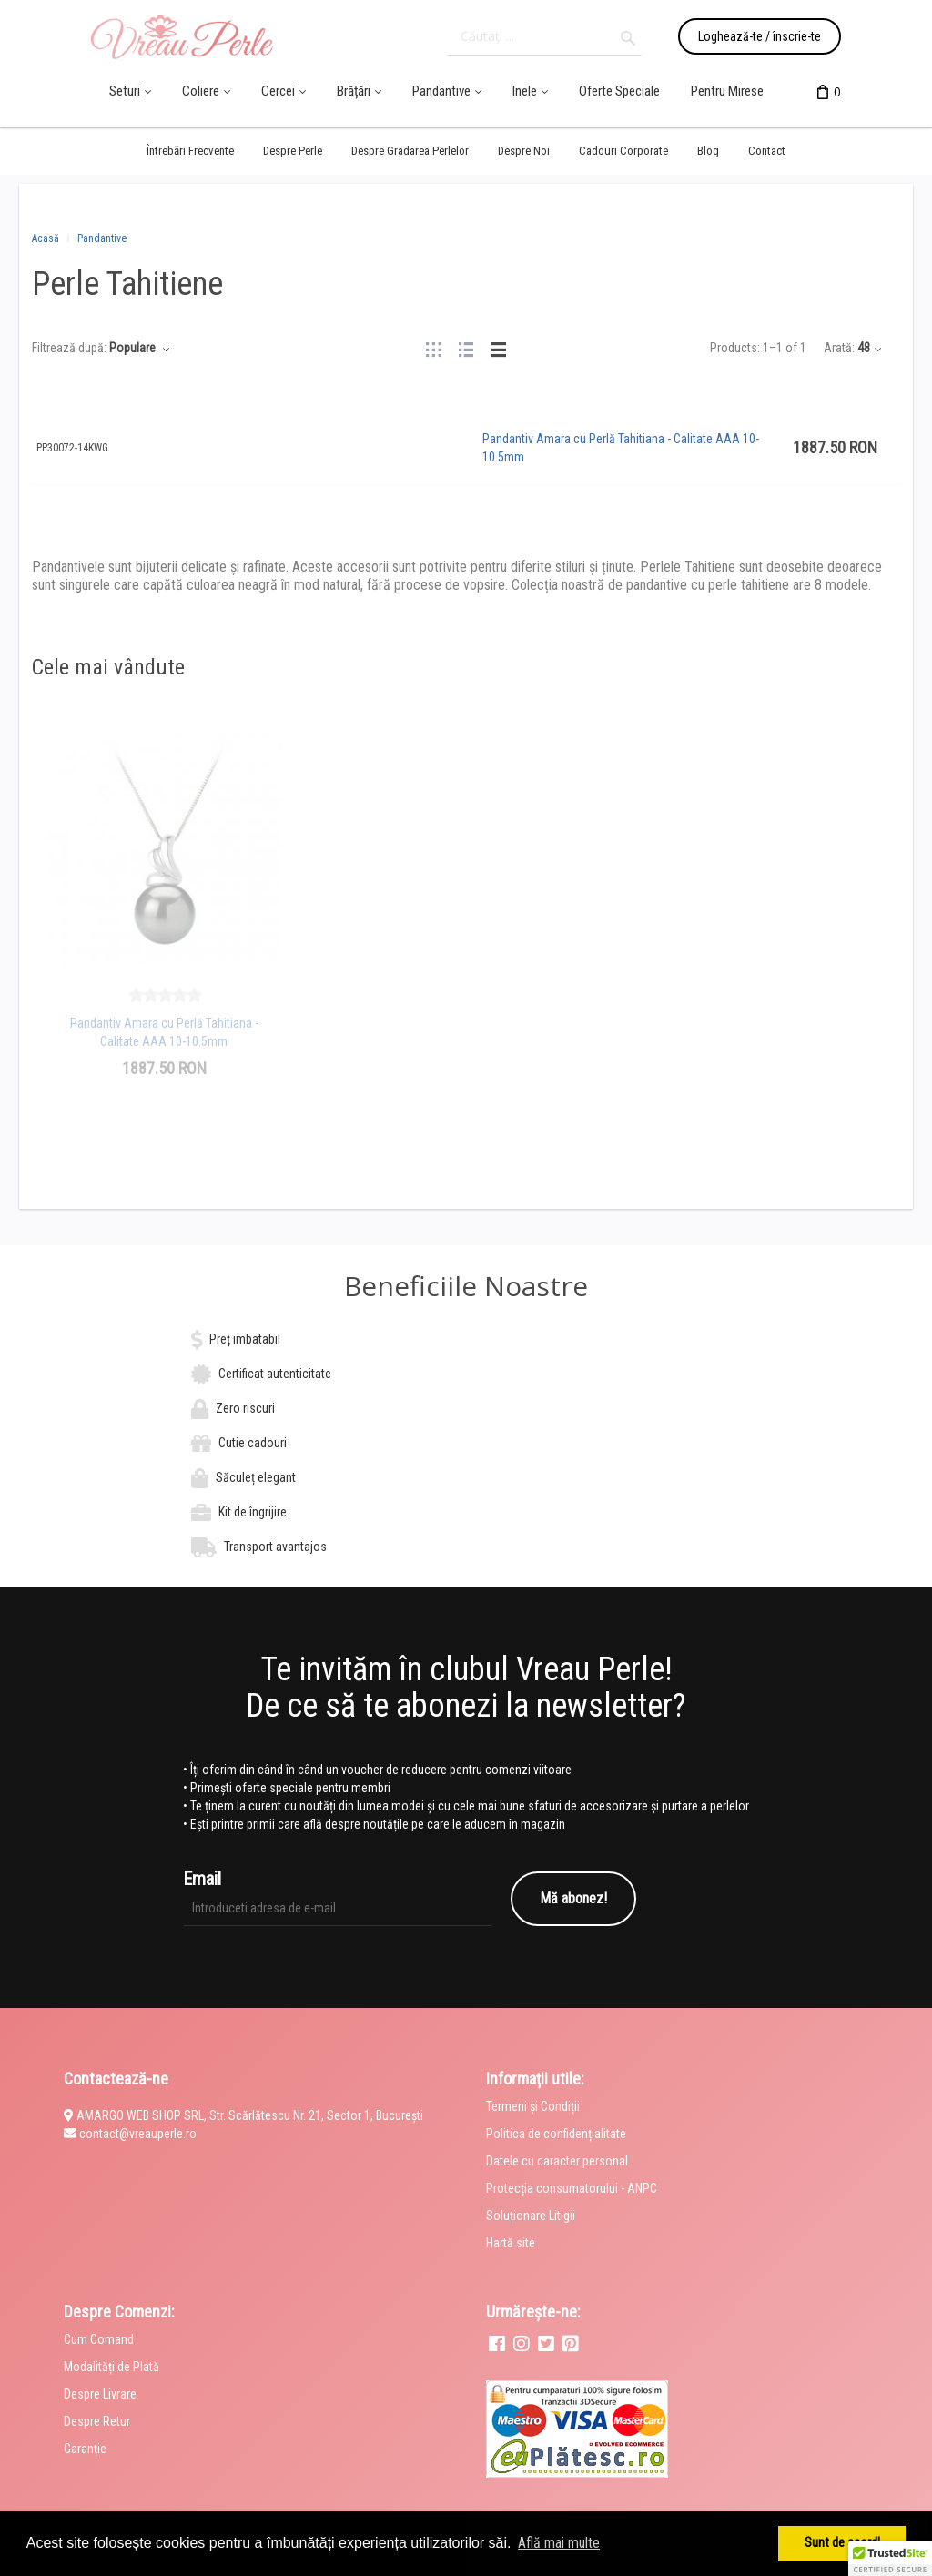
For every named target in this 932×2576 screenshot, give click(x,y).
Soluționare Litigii (530, 2215)
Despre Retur (97, 2421)
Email (202, 1879)
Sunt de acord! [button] (842, 2543)
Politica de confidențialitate (556, 2133)
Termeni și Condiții (533, 2106)
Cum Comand (99, 2339)
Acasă (45, 238)
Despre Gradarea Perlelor (410, 150)
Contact (766, 150)
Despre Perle (292, 150)
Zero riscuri (245, 1408)
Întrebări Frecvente (190, 150)
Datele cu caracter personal (557, 2161)
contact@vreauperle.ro (138, 2133)
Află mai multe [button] (559, 2542)
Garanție (85, 2448)
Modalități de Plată (111, 2366)
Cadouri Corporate (623, 150)
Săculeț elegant (256, 1477)
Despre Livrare (100, 2394)
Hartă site (510, 2243)
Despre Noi (524, 150)
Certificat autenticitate (274, 1373)
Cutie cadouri (252, 1442)
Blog (708, 150)
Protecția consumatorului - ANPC (571, 2188)
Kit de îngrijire (252, 1512)
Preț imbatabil (244, 1339)
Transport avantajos (275, 1546)
